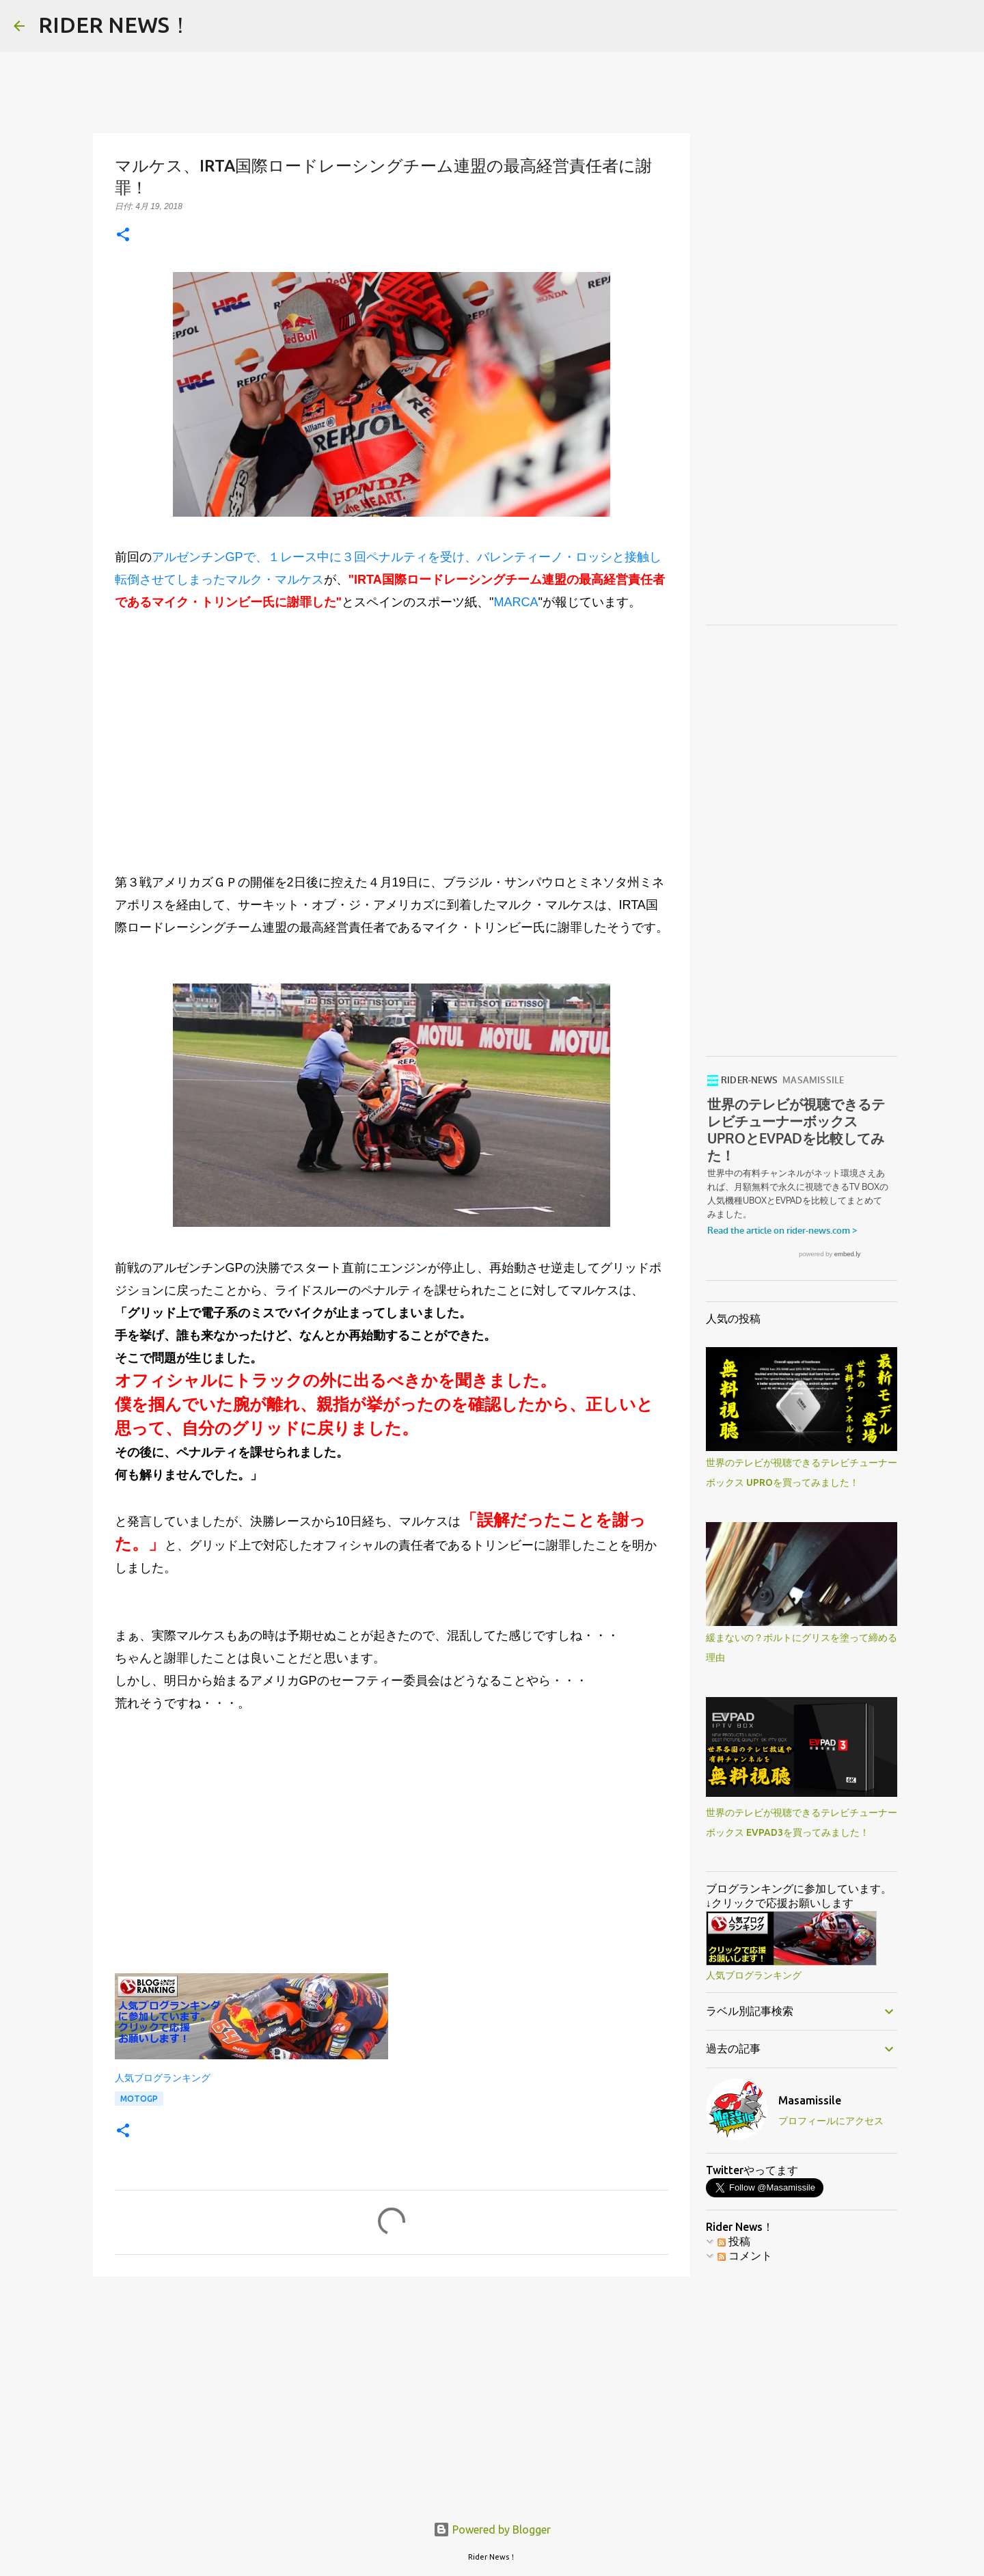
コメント (745, 2367)
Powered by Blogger (492, 2529)
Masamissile (809, 2212)
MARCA (515, 602)
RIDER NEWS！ (114, 24)
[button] (123, 235)
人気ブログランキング (162, 2077)
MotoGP (139, 2098)
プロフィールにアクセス (831, 2232)
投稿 (734, 2352)
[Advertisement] (391, 731)
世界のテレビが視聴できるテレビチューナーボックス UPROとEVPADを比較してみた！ (801, 1119)
